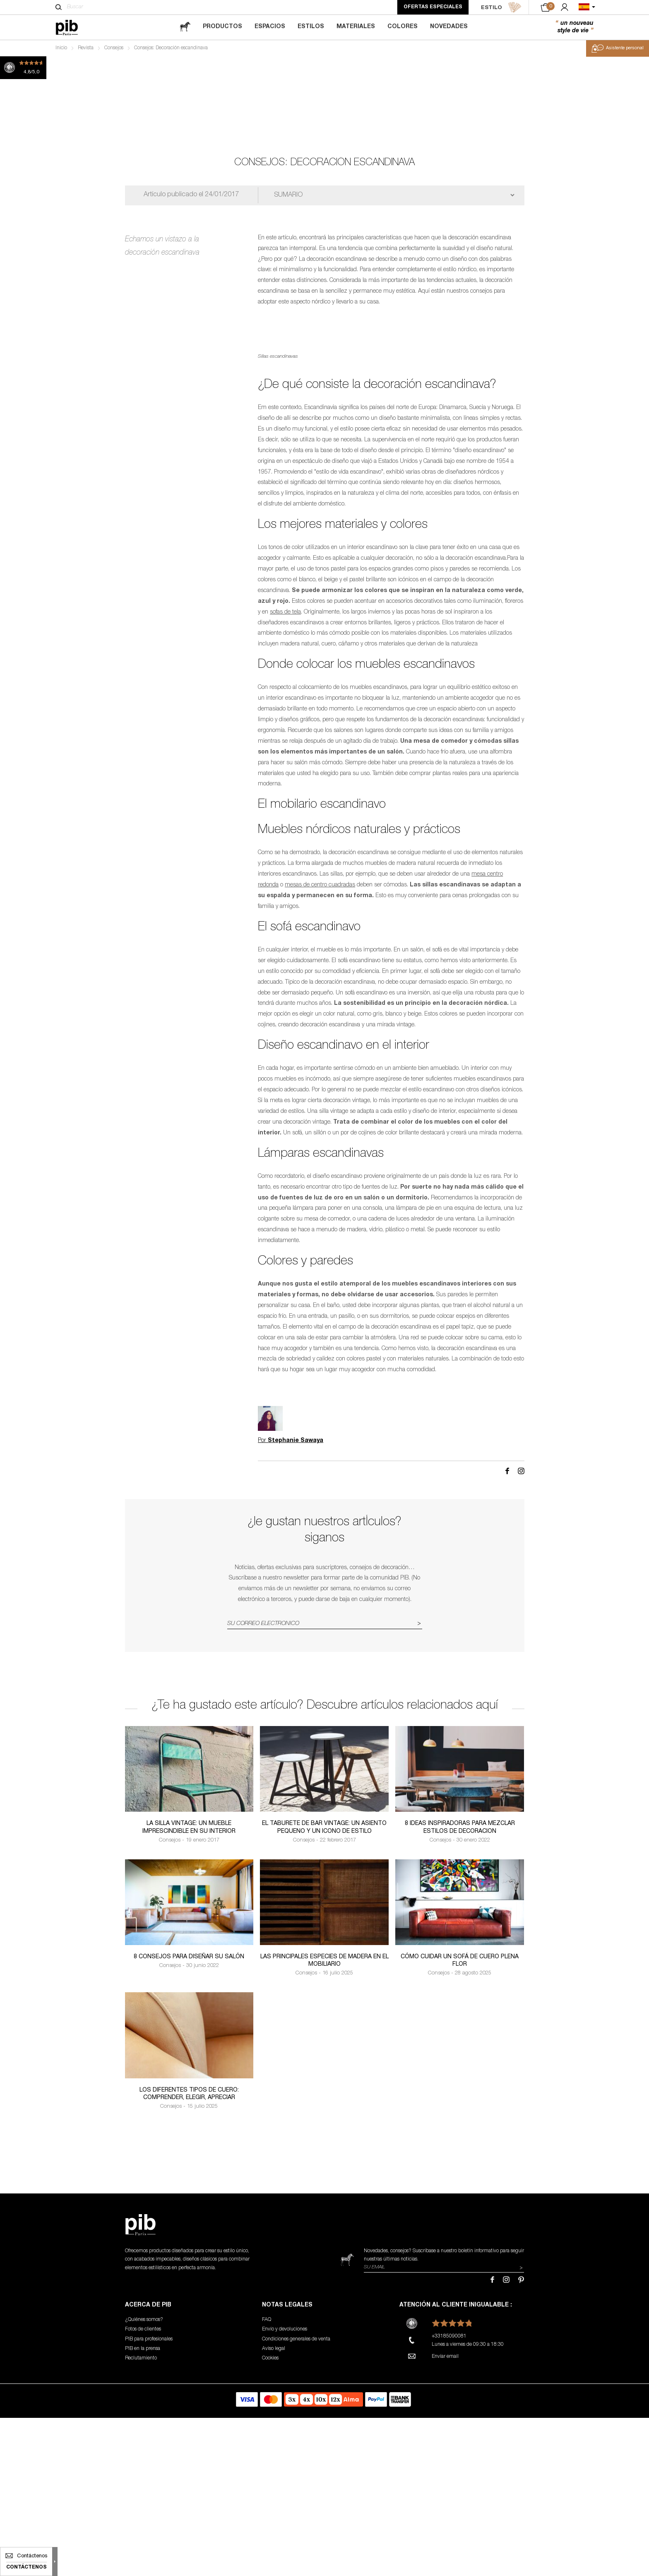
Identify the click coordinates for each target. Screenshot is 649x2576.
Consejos (113, 48)
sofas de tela (285, 782)
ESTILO (501, 7)
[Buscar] (58, 7)
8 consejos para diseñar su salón (189, 2127)
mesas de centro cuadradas (320, 1055)
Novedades (449, 27)
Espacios (270, 27)
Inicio (61, 48)
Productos (222, 27)
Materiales (356, 27)
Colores (402, 27)
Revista (86, 48)
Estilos (311, 27)
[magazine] (185, 27)
